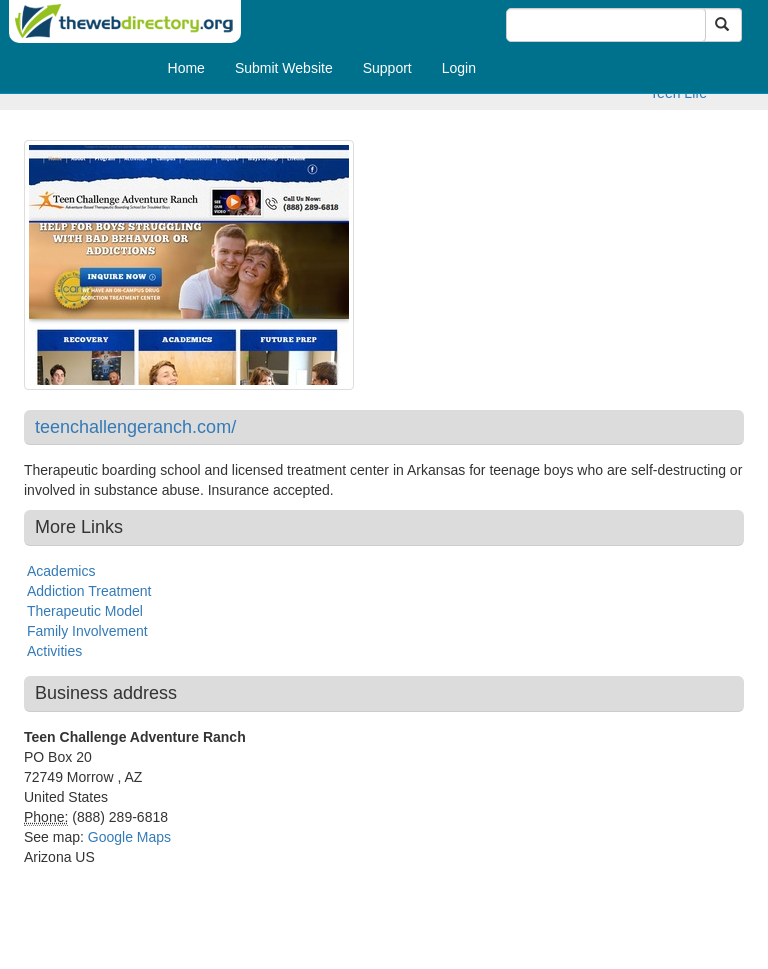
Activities (54, 651)
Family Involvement (87, 631)
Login (459, 68)
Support (387, 68)
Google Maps (129, 837)
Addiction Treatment (89, 591)
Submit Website (284, 68)
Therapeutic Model (85, 611)
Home (186, 68)
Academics (61, 571)
